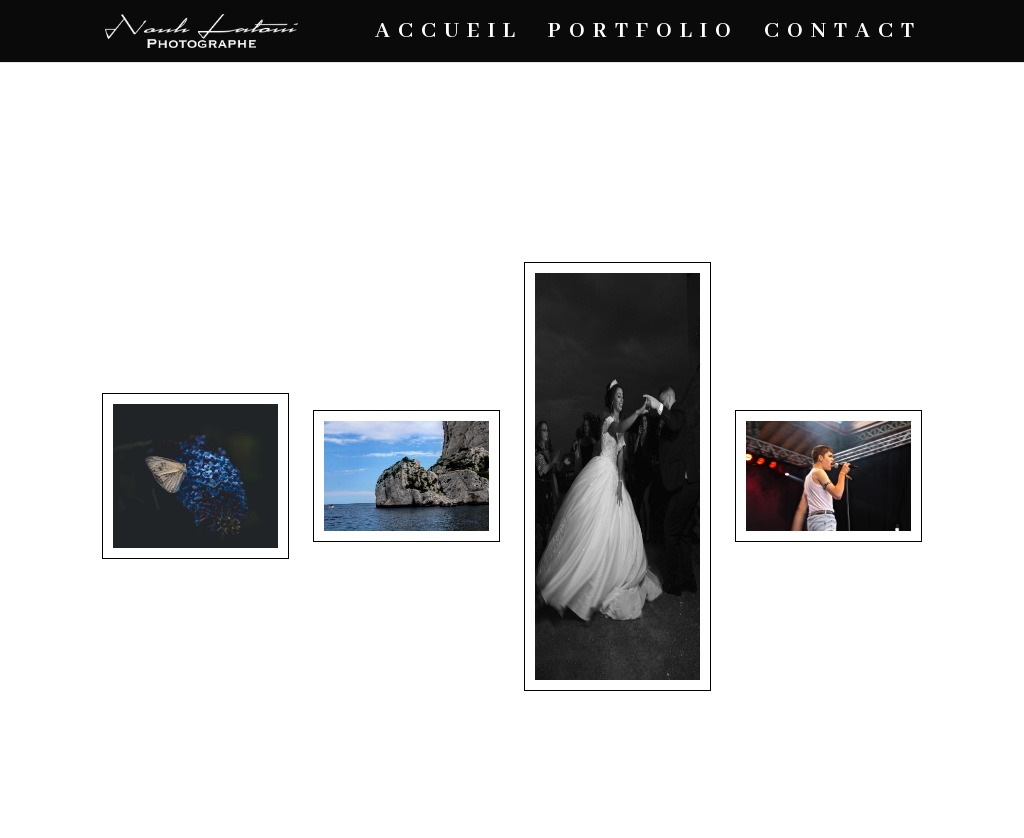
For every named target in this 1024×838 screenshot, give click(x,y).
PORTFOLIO (643, 34)
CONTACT (843, 34)
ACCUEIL (449, 34)
